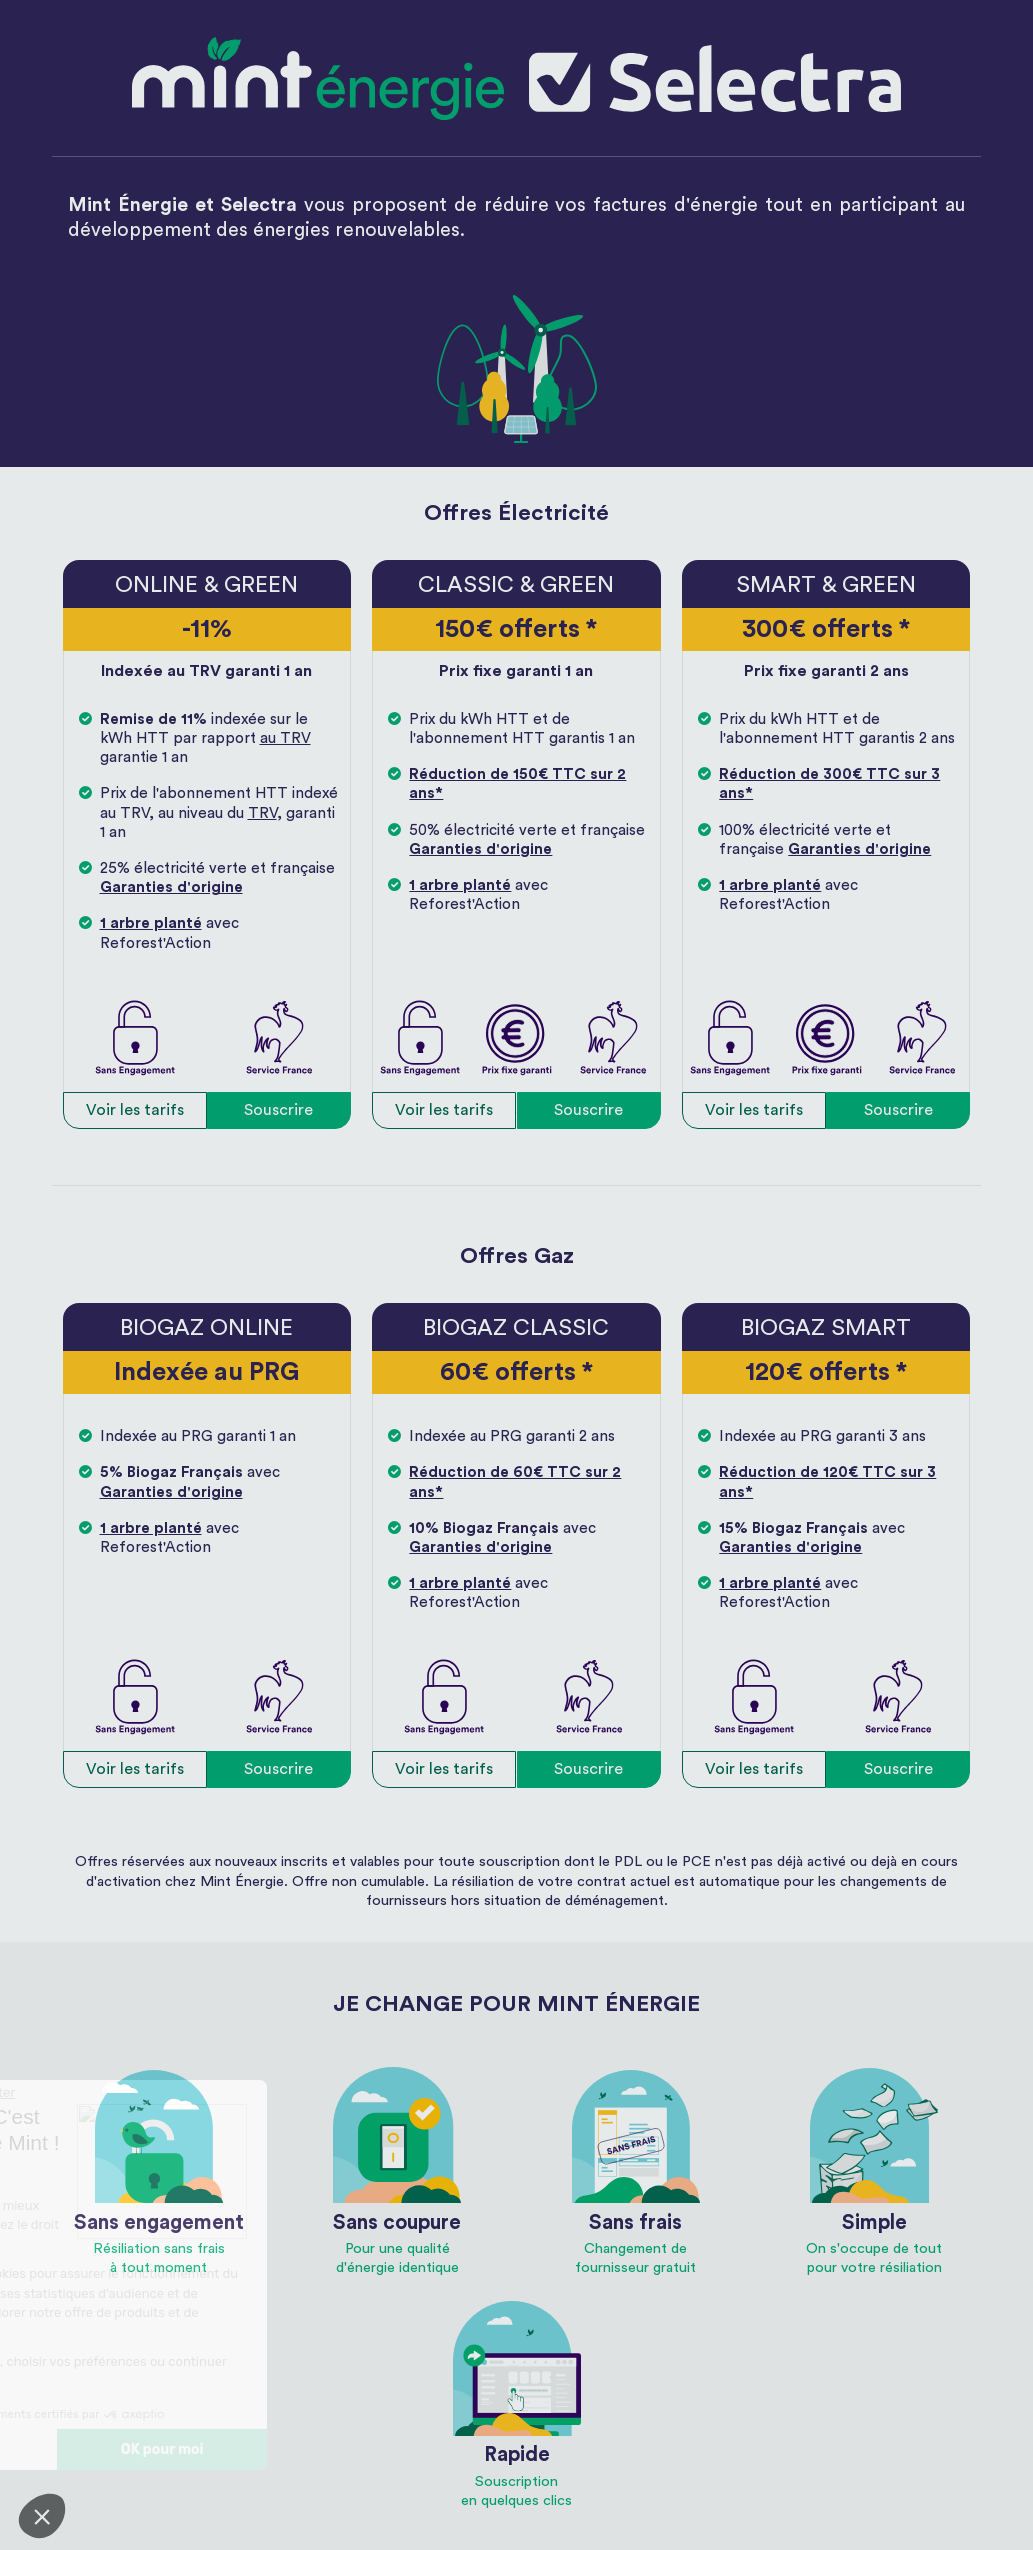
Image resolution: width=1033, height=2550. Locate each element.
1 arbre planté (151, 923)
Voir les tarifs (135, 1110)
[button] (42, 2516)
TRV (262, 813)
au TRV (285, 738)
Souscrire (278, 1110)
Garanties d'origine (171, 887)
